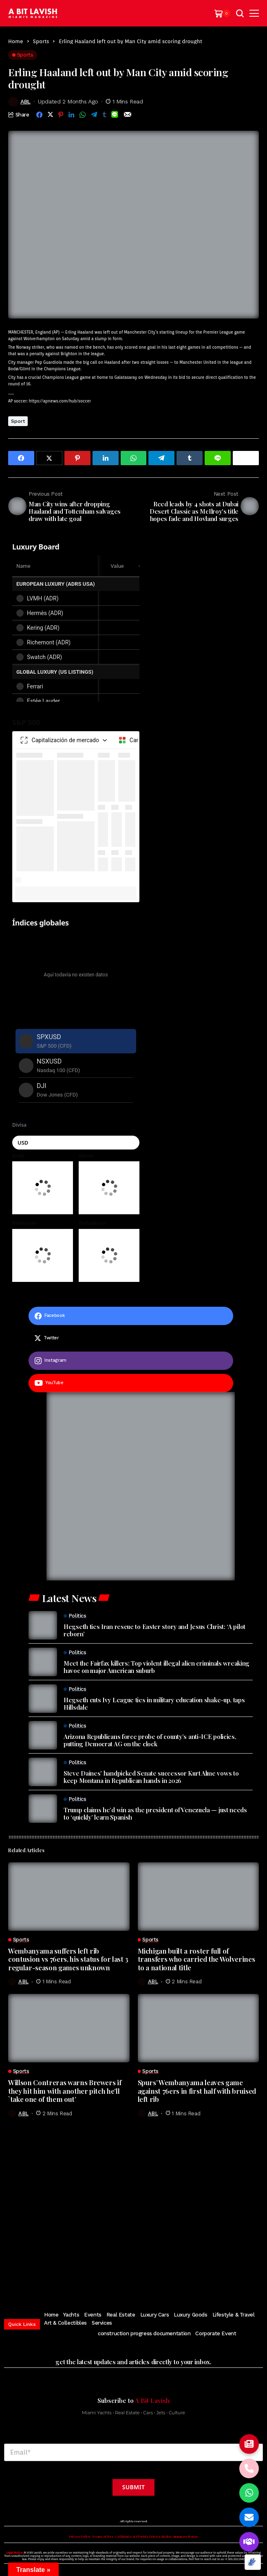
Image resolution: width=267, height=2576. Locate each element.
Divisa (19, 1124)
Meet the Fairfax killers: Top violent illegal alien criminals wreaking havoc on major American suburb (156, 1666)
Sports (41, 41)
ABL (25, 101)
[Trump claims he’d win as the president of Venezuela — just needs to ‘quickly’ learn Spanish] (43, 1808)
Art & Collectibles (65, 2323)
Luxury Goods (190, 2315)
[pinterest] (131, 2278)
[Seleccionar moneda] (75, 1143)
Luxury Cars (154, 2315)
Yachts (71, 2315)
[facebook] (131, 1316)
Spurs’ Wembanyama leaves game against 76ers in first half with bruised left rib (197, 2090)
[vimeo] (157, 2278)
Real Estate (120, 2315)
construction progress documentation (144, 2333)
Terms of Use (102, 2536)
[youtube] (131, 1383)
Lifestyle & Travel (233, 2315)
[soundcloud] (172, 2278)
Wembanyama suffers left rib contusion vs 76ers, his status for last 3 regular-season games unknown (68, 1959)
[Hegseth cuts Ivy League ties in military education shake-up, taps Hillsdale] (43, 1698)
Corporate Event (215, 2333)
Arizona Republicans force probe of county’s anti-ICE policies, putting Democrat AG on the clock (150, 1740)
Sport (18, 421)
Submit (133, 2487)
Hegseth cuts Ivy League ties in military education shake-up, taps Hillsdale (154, 1703)
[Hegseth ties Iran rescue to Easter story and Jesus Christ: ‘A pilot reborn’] (43, 1625)
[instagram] (131, 1361)
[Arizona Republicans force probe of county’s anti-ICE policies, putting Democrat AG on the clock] (43, 1735)
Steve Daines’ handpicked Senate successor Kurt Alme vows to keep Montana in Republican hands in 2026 (151, 1776)
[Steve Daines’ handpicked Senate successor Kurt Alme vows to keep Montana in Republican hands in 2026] (43, 1772)
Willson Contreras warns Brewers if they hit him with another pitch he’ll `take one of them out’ (64, 2090)
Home (15, 41)
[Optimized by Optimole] (253, 2562)
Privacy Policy (79, 2536)
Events (93, 2315)
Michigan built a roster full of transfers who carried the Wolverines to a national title (196, 1959)
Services (102, 2323)
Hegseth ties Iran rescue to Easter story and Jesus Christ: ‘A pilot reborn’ (154, 1630)
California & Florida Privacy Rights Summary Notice (156, 2536)
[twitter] (131, 1338)
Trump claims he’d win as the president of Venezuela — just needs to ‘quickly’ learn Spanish (155, 1813)
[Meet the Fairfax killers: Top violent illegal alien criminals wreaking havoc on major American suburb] (43, 1662)
